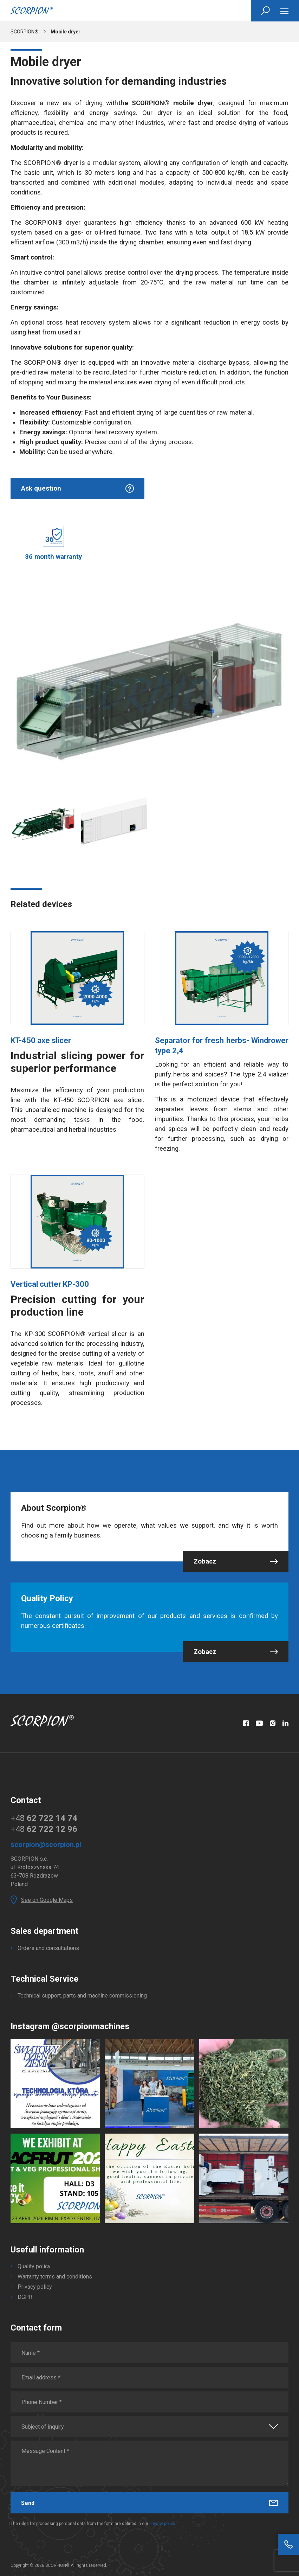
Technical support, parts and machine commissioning (82, 1995)
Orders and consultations (48, 1948)
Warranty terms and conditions (55, 2276)
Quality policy (34, 2266)
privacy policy (162, 2523)
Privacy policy (35, 2286)
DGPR (25, 2297)
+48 (44, 1818)
